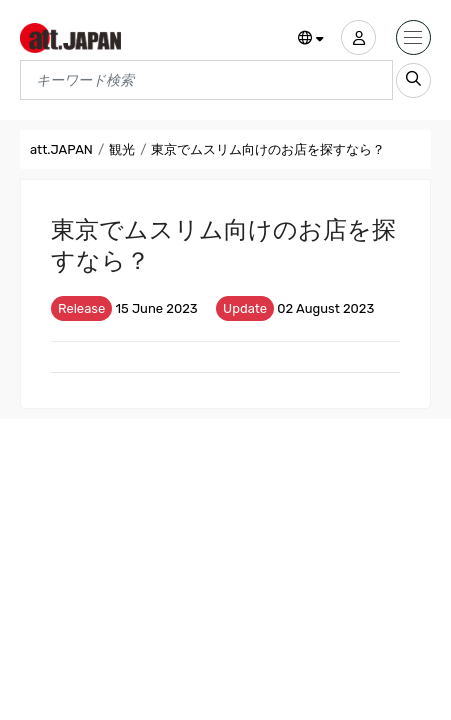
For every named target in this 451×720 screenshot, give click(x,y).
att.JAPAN (61, 149)
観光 (122, 149)
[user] (358, 37)
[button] (311, 39)
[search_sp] (413, 80)
